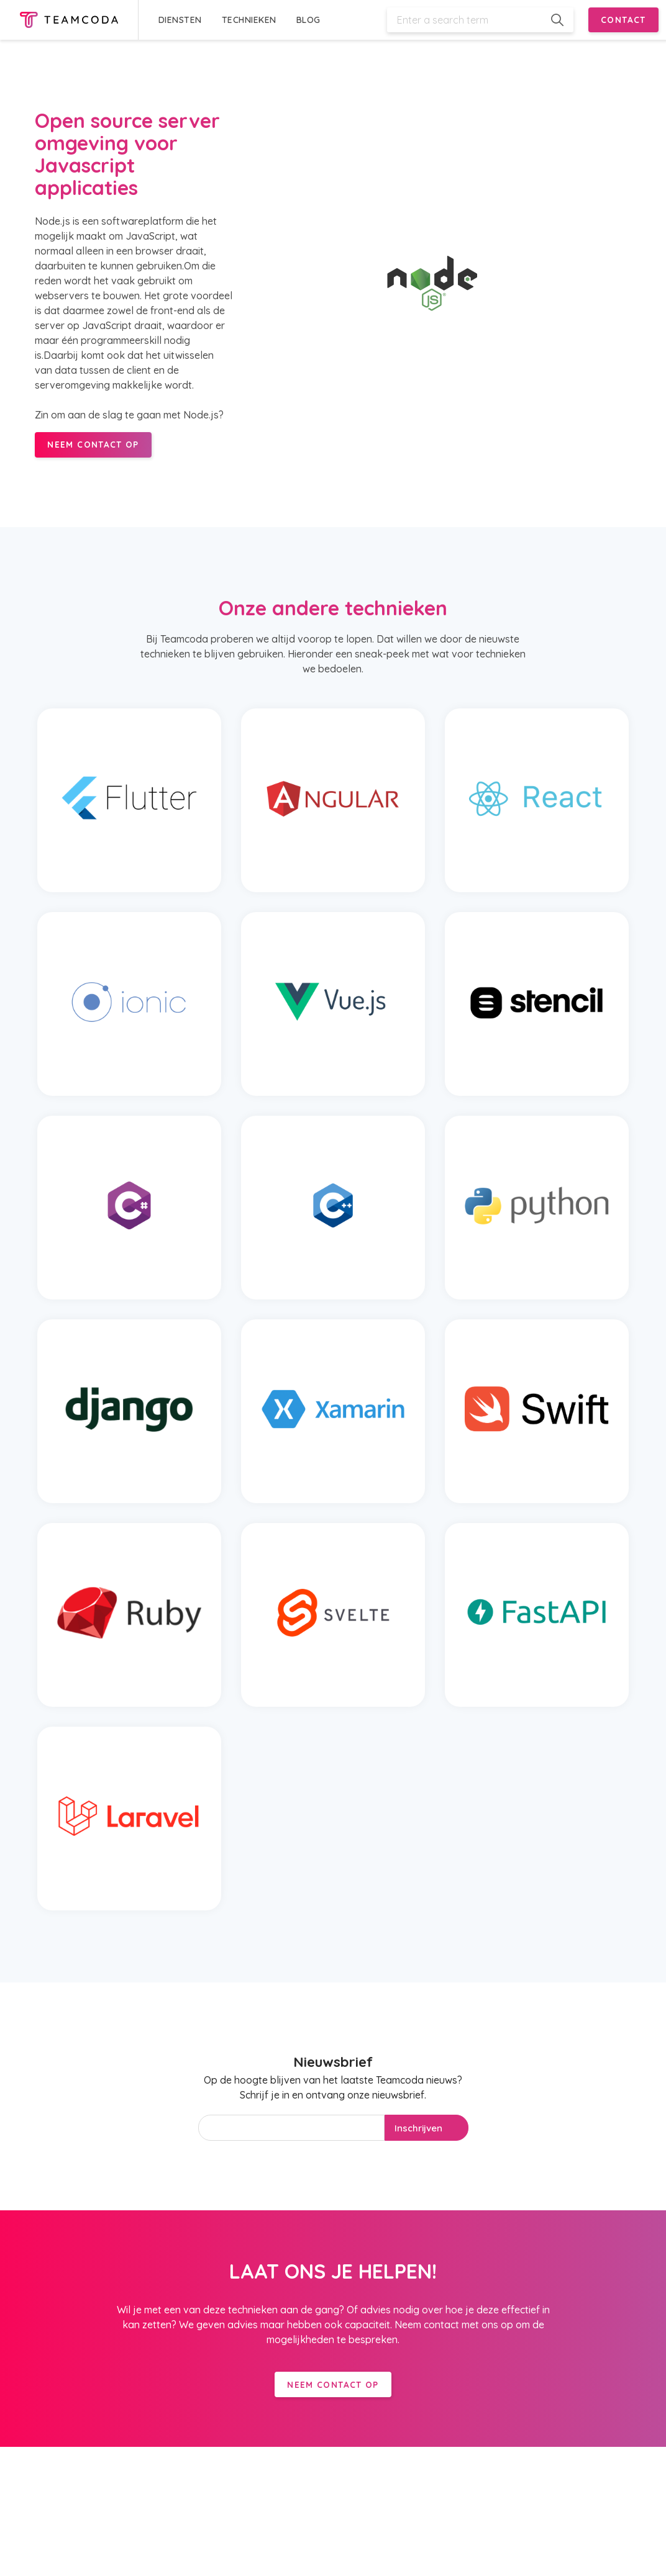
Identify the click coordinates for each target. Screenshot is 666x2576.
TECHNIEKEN (249, 19)
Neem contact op (332, 2384)
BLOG (308, 19)
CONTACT (623, 19)
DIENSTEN (180, 19)
